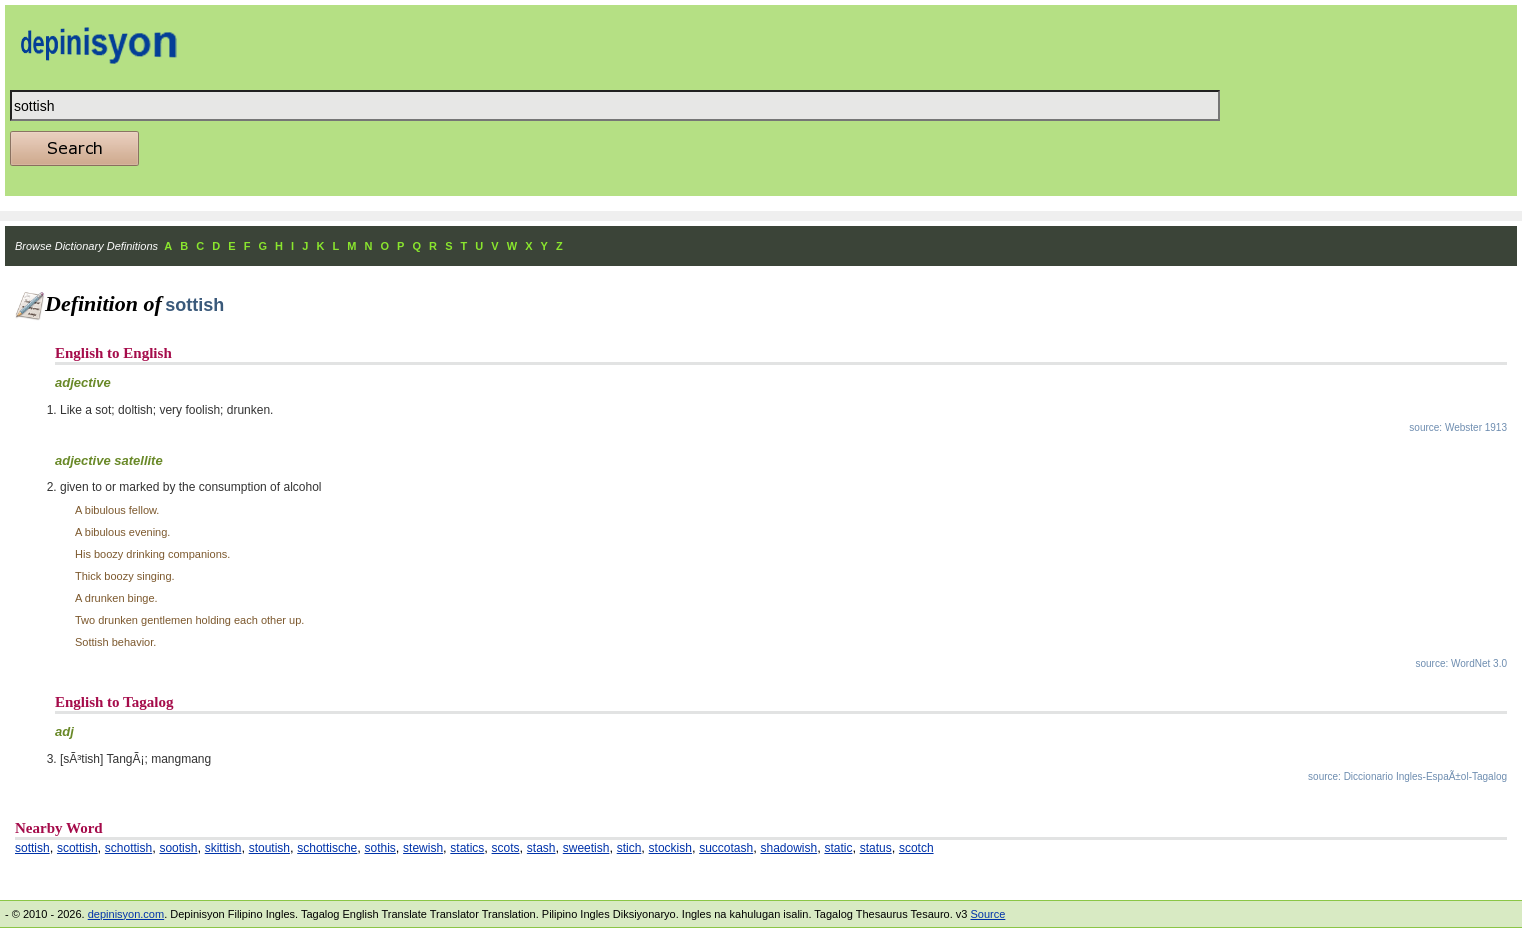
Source (987, 914)
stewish (423, 848)
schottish (128, 848)
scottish (77, 848)
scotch (916, 848)
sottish (32, 848)
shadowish (788, 848)
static (838, 848)
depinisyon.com (126, 914)
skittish (223, 848)
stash (541, 848)
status (876, 848)
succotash (726, 848)
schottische (327, 848)
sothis (379, 848)
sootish (178, 848)
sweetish (586, 848)
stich (629, 848)
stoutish (269, 848)
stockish (670, 848)
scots (506, 848)
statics (467, 848)
